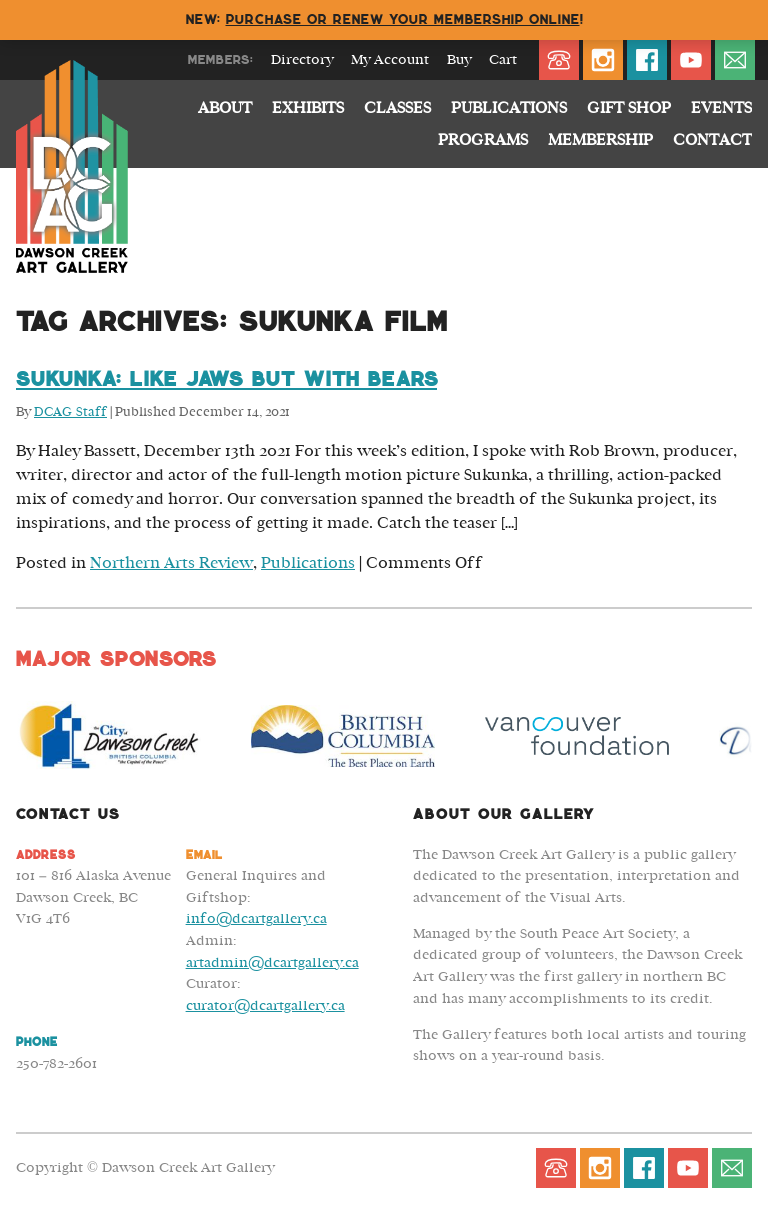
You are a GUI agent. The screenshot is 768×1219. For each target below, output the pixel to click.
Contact (712, 140)
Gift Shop (629, 108)
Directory (302, 60)
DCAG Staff (70, 412)
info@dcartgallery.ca (256, 918)
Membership (600, 140)
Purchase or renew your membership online (403, 19)
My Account (390, 60)
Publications (509, 108)
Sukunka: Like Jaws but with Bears (226, 379)
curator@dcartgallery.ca (265, 1005)
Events (721, 108)
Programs (483, 140)
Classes (397, 108)
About (225, 108)
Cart (503, 60)
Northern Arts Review (171, 563)
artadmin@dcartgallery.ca (272, 962)
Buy (459, 60)
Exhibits (308, 108)
